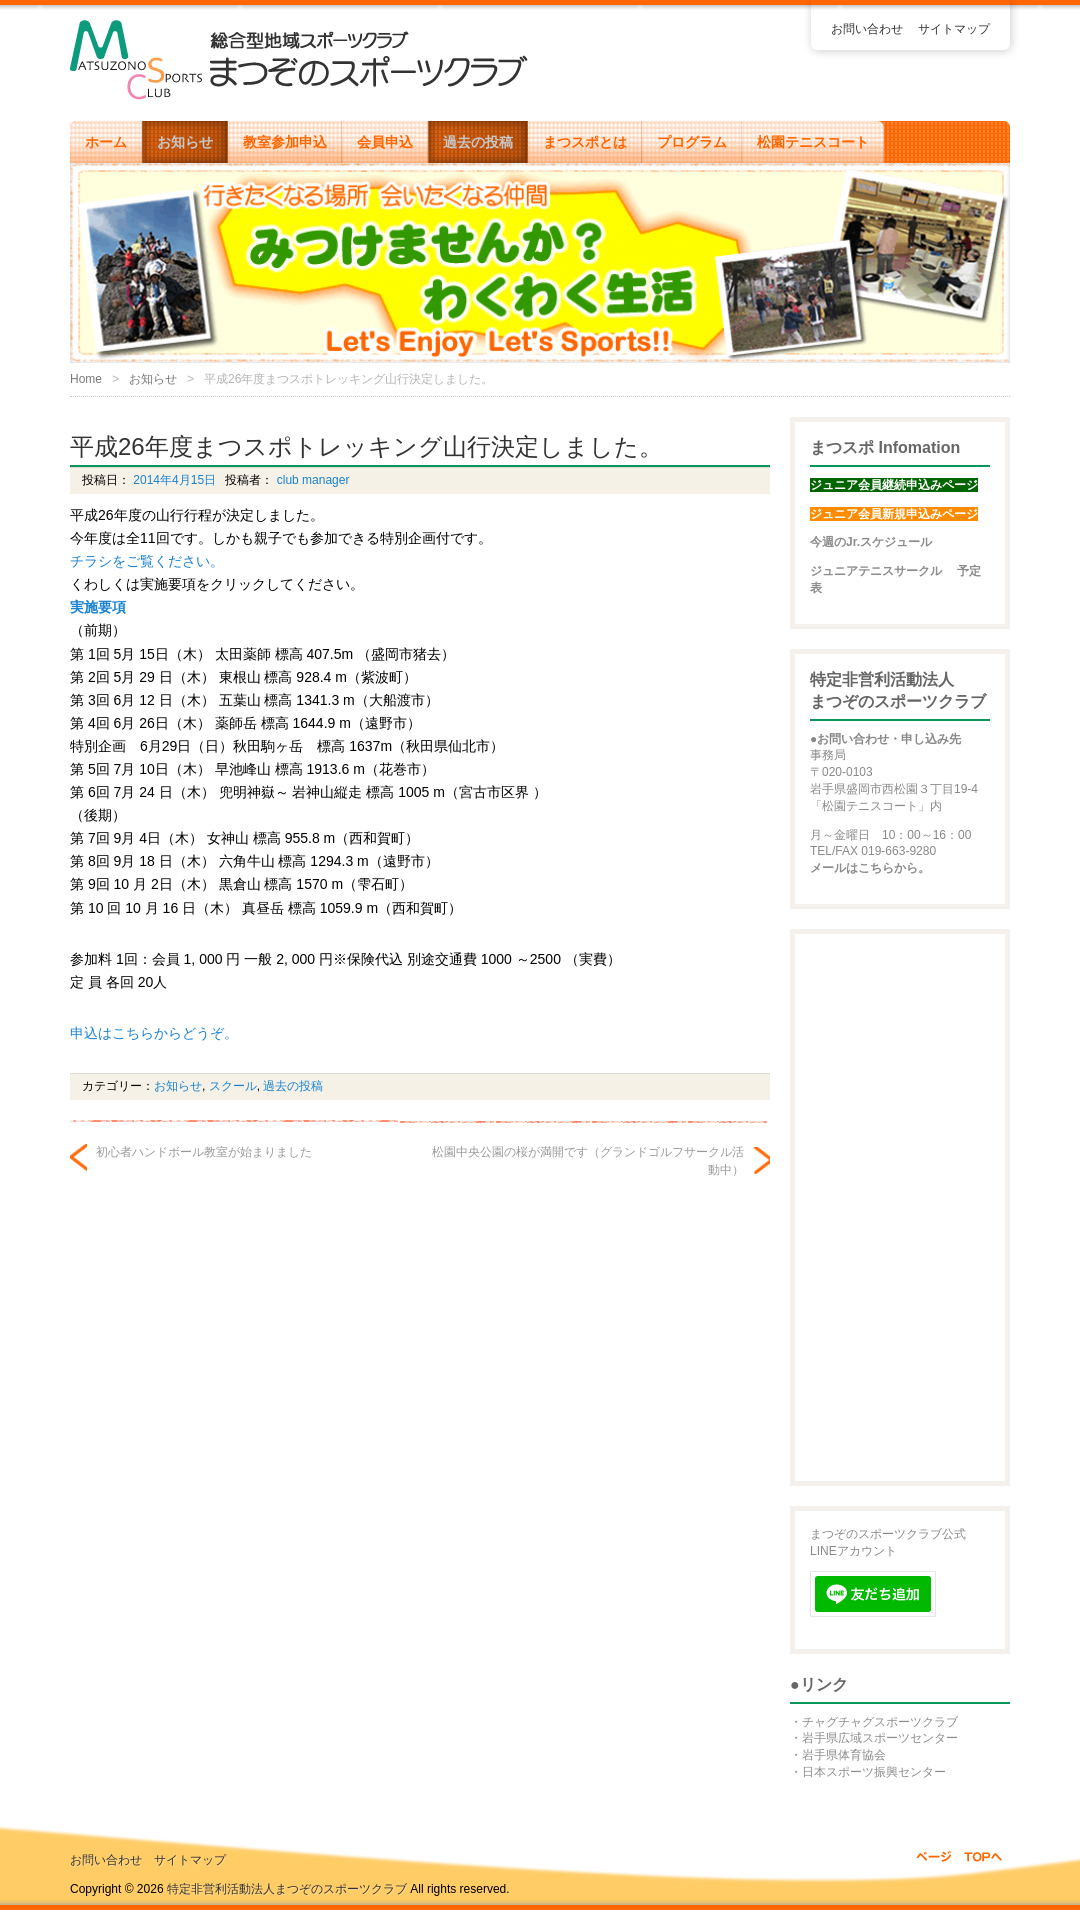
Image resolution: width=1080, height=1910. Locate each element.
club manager (311, 480)
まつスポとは (585, 142)
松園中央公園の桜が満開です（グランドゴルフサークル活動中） (588, 1161)
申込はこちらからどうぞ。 (154, 1033)
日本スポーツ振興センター (874, 1772)
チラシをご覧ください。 (147, 561)
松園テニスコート (813, 142)
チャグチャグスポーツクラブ (880, 1722)
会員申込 (385, 142)
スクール (233, 1086)
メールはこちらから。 (870, 868)
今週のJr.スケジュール (871, 542)
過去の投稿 (478, 142)
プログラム (692, 142)
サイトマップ (954, 29)
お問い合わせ (867, 29)
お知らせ (185, 142)
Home (86, 379)
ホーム (106, 142)
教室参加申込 (285, 142)
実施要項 (98, 607)
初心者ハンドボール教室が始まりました (204, 1152)
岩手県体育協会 (844, 1755)
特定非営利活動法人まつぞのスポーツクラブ (287, 1889)
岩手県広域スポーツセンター (880, 1738)
